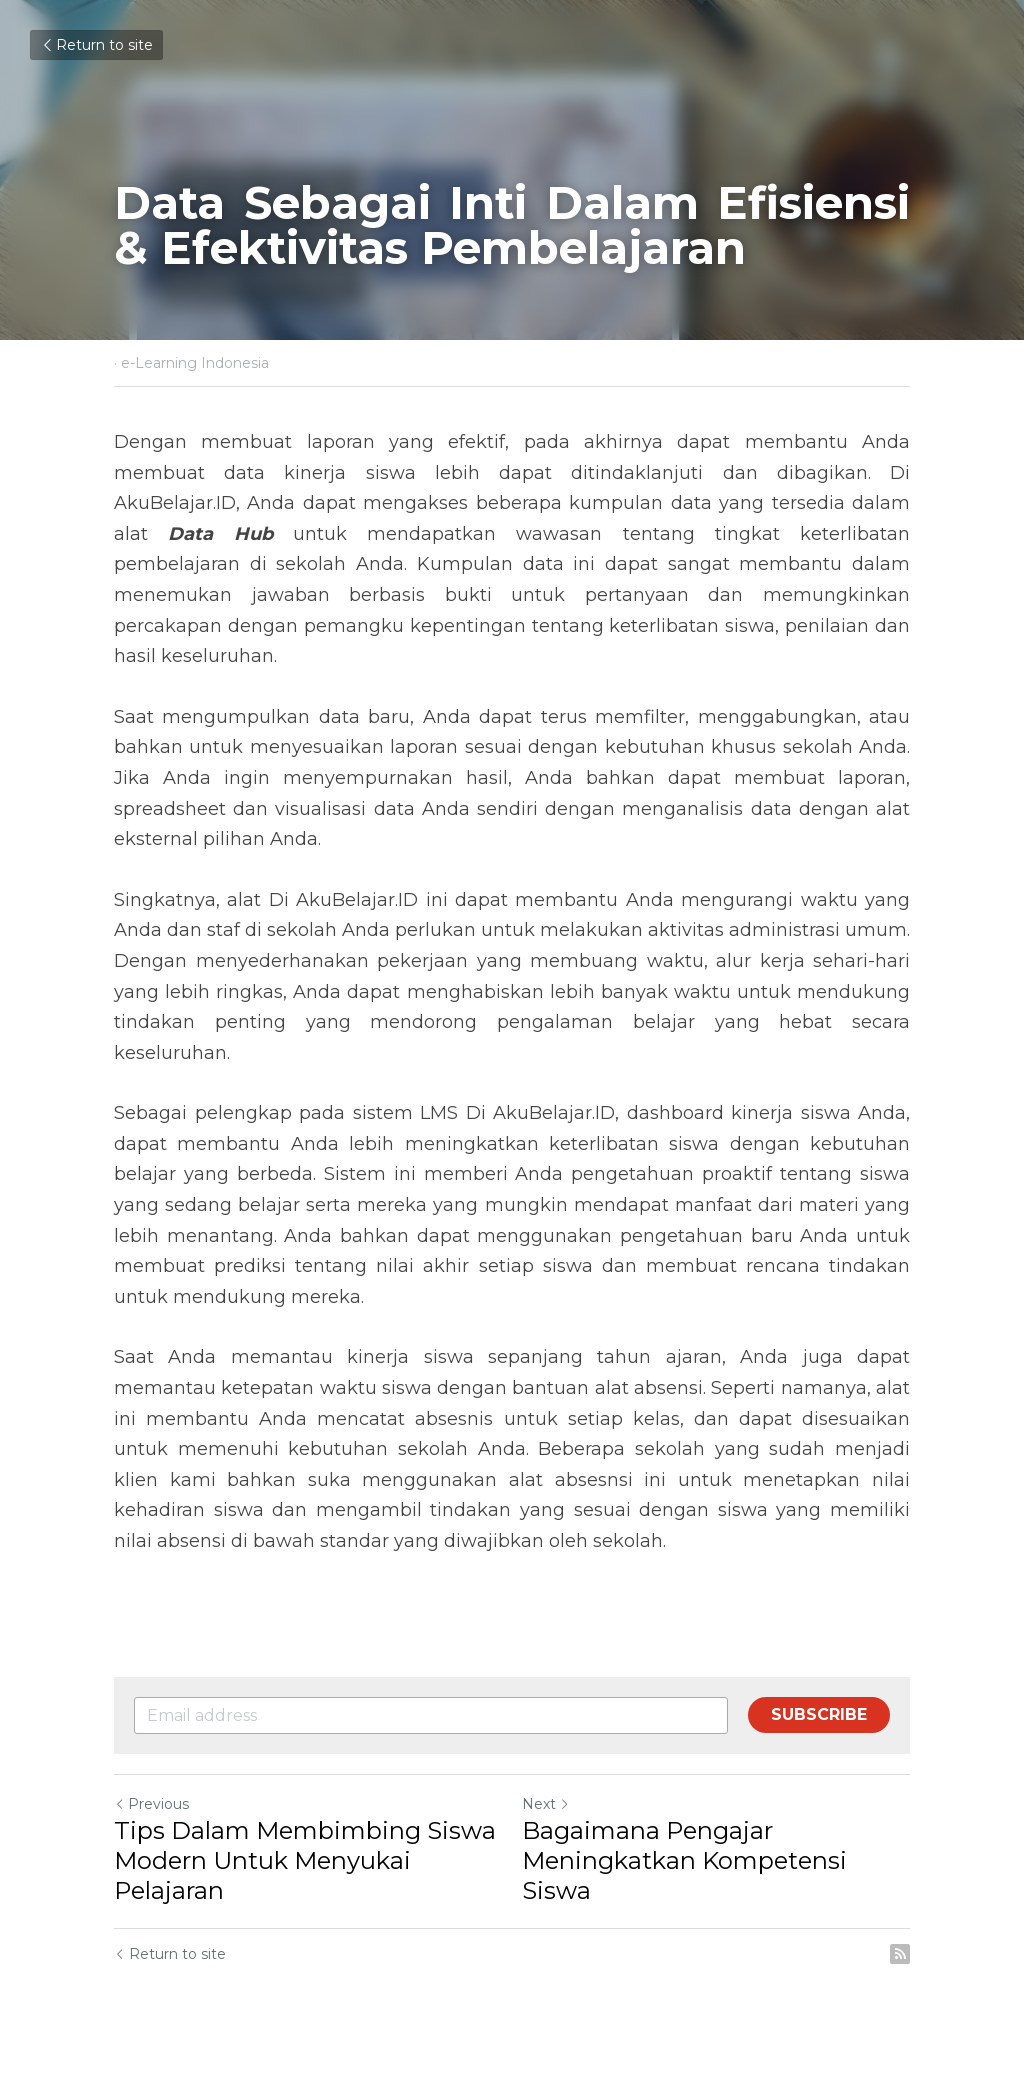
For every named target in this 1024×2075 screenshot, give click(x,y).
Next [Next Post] (546, 1804)
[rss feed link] (900, 1954)
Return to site (96, 45)
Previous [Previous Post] (151, 1804)
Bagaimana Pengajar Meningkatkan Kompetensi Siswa (684, 1860)
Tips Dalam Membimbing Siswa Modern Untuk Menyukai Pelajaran (305, 1860)
